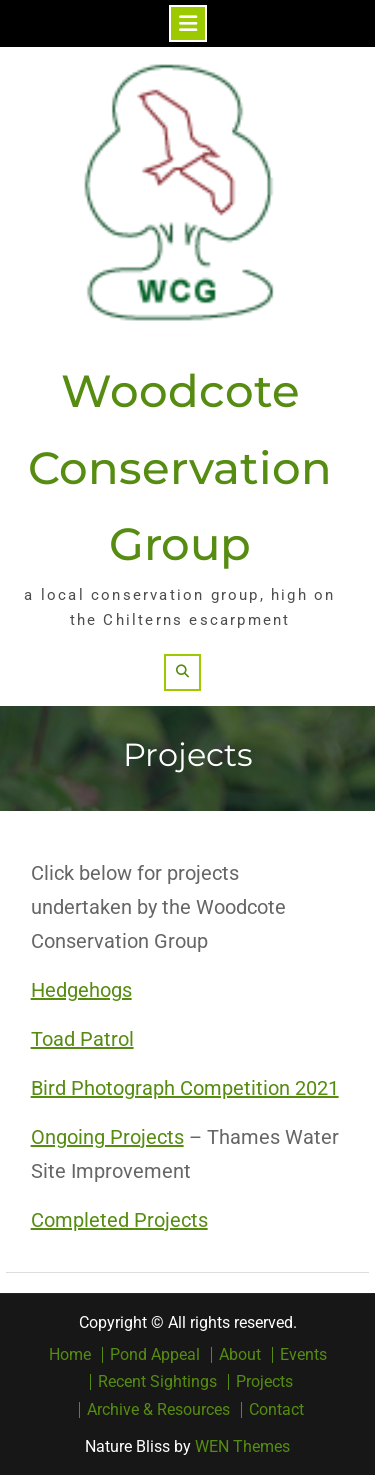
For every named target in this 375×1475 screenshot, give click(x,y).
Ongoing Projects (107, 1137)
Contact (276, 1410)
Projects (264, 1382)
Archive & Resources (158, 1410)
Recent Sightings (157, 1382)
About (240, 1355)
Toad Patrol (82, 1039)
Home (70, 1355)
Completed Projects (119, 1220)
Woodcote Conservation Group (180, 467)
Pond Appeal (155, 1355)
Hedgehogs (81, 990)
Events (303, 1355)
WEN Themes (242, 1446)
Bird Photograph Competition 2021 (185, 1088)
